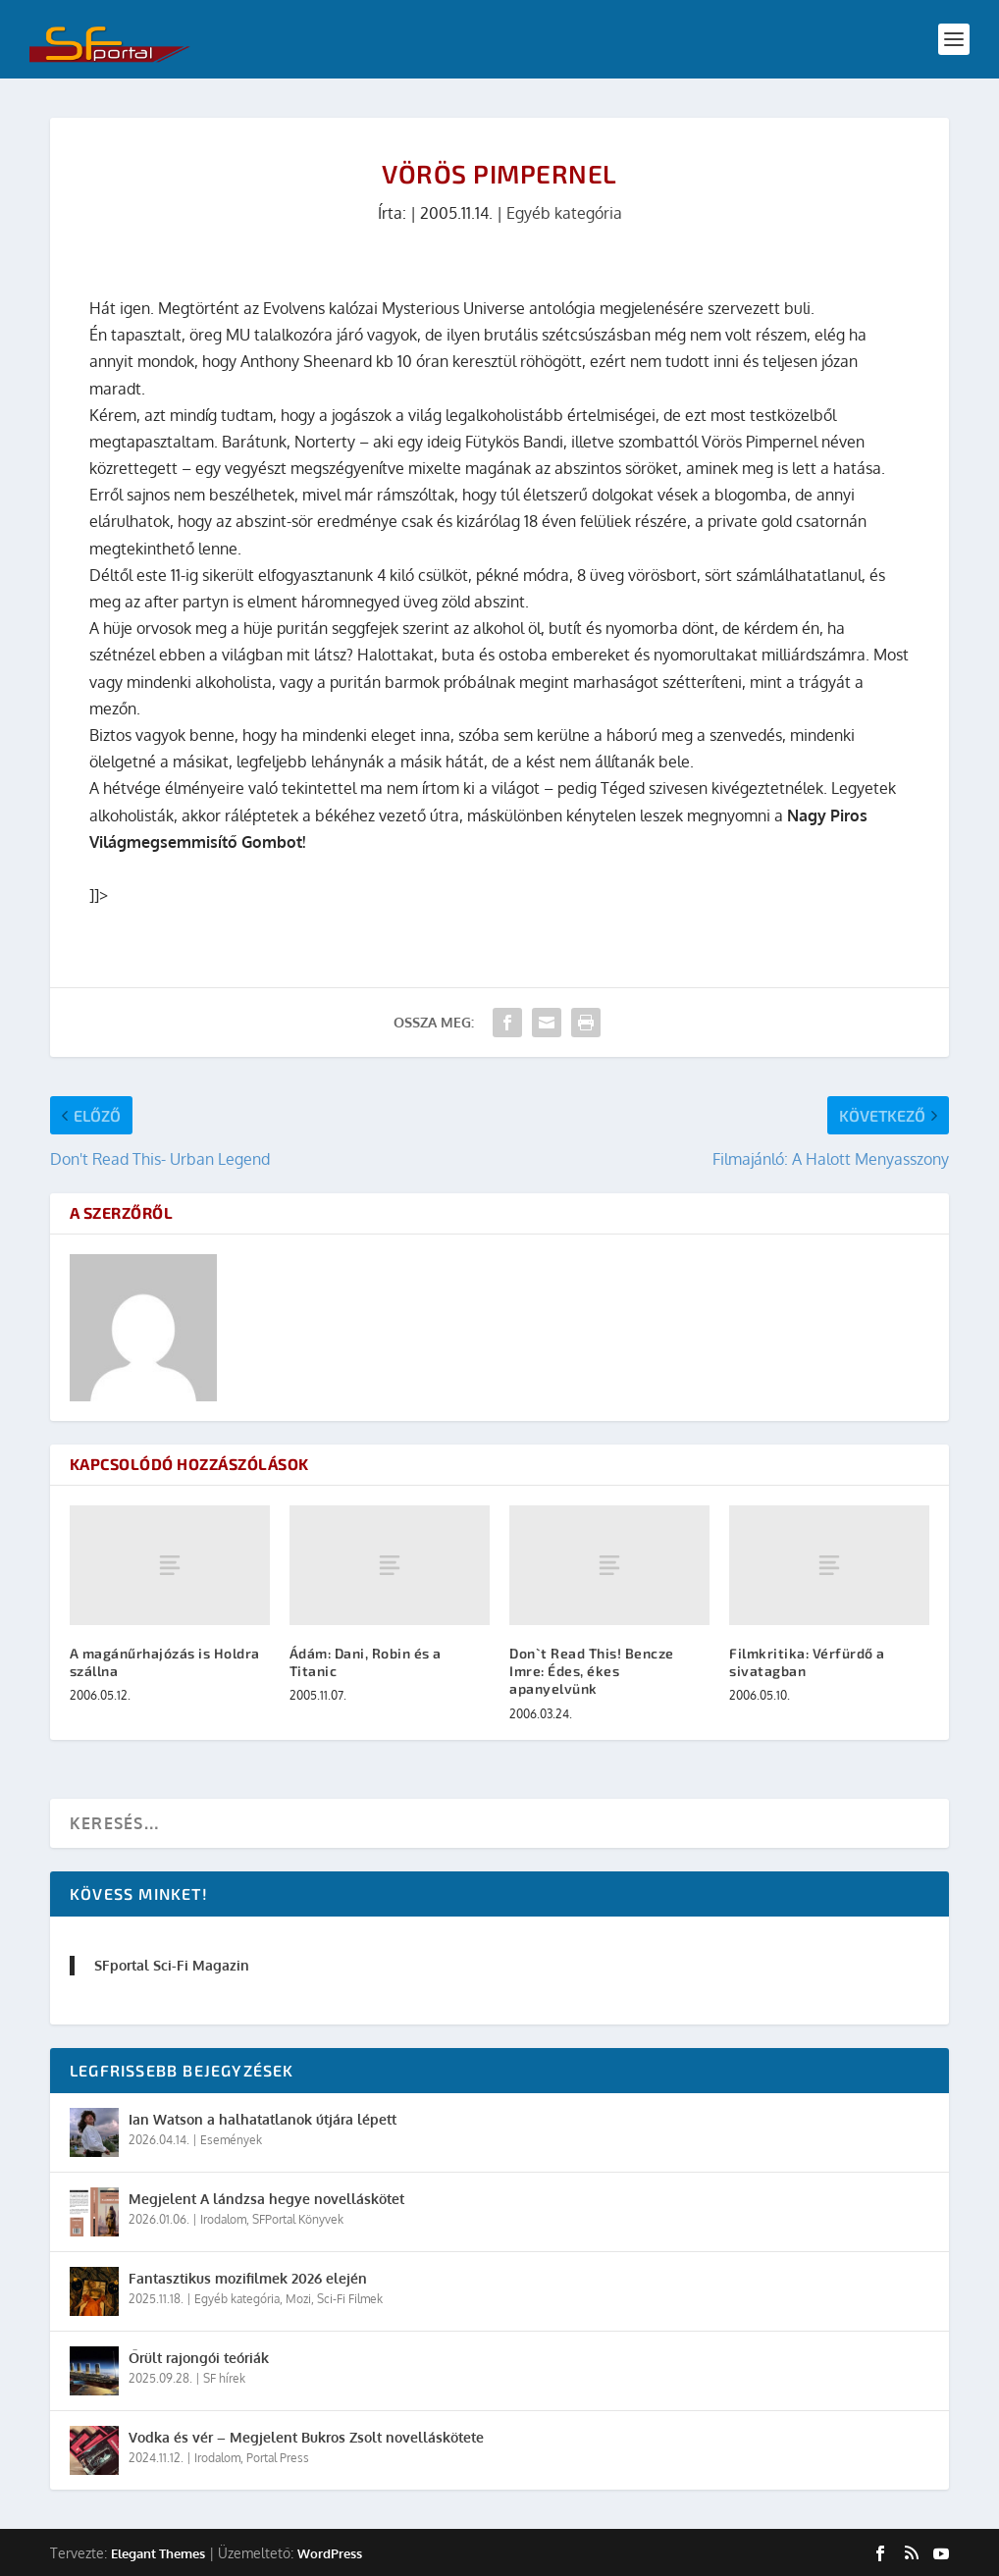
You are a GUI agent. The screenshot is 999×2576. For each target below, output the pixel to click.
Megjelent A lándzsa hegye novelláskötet (266, 2198)
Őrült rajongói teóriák (199, 2357)
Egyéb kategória (564, 213)
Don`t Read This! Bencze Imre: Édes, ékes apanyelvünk (591, 1671)
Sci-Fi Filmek (350, 2298)
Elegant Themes (158, 2553)
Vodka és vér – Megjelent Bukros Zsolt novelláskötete (306, 2437)
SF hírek (224, 2378)
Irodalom (223, 2219)
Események (231, 2139)
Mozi (298, 2298)
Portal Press (277, 2457)
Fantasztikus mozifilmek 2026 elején (248, 2278)
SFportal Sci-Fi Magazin (171, 1965)
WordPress (329, 2553)
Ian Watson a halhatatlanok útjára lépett (262, 2119)
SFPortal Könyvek (297, 2219)
